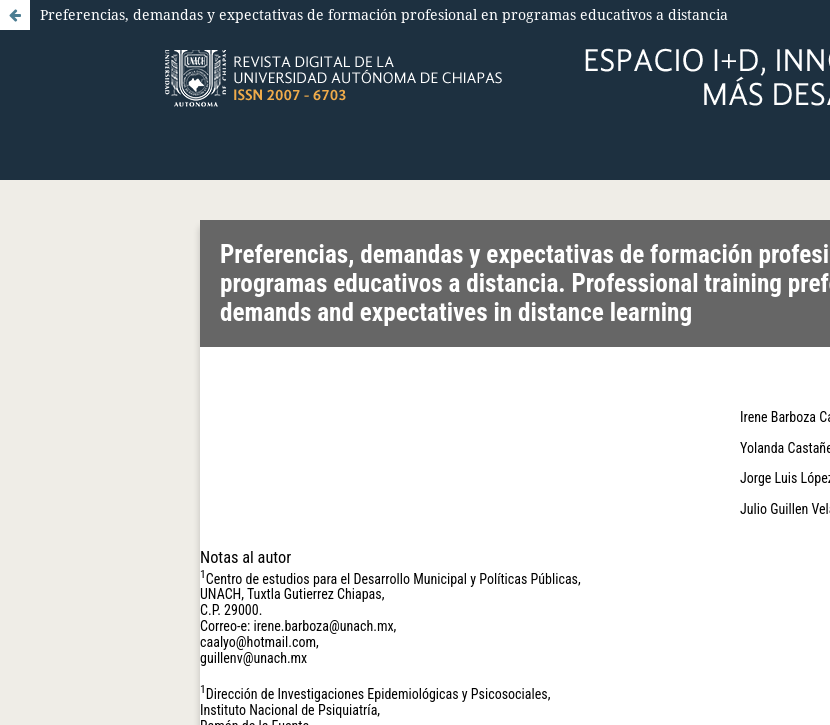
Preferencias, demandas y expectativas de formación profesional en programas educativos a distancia (384, 14)
